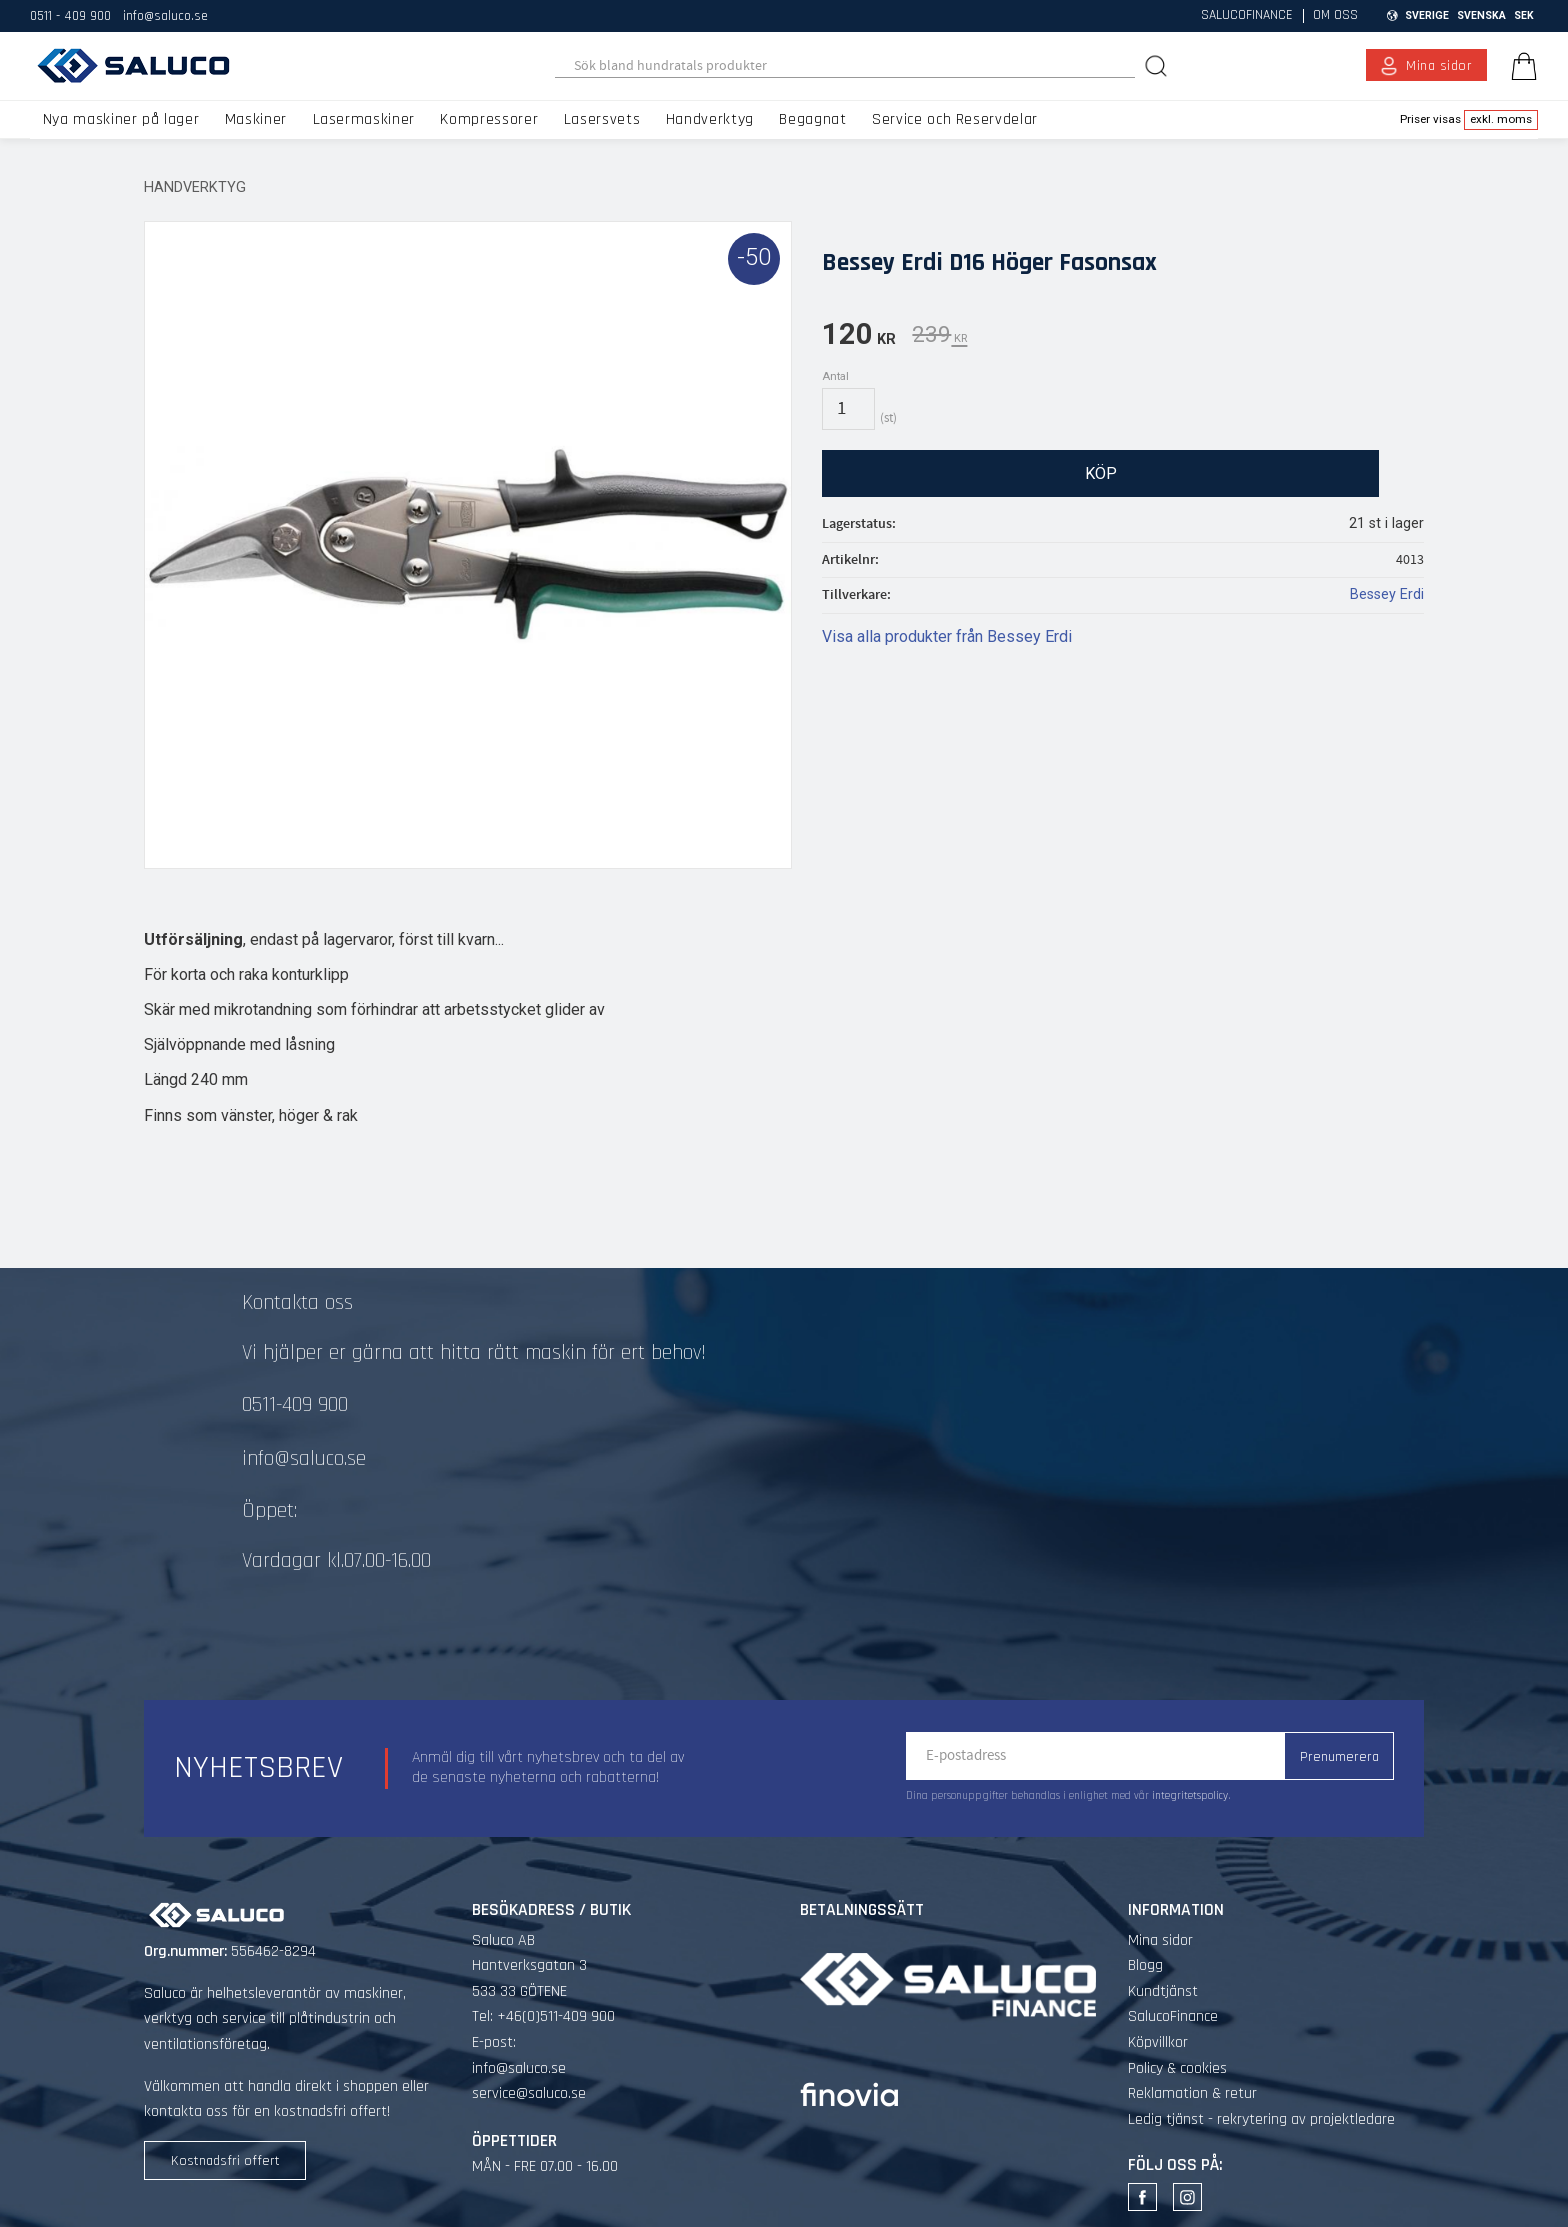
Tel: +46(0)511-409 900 (543, 2016)
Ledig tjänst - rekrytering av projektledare (1261, 2119)
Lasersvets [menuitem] (602, 119)
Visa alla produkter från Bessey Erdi (947, 636)
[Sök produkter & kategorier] (845, 66)
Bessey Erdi (1387, 594)
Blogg (1145, 1965)
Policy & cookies (1177, 2068)
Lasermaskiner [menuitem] (364, 119)
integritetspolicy (1190, 1796)
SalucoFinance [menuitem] (1247, 16)
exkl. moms (1501, 119)
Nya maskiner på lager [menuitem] (121, 119)
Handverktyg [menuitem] (710, 119)
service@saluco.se (529, 2093)
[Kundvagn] (1520, 66)
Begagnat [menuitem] (812, 119)
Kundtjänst (1163, 1991)
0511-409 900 (295, 1405)
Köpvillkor (1158, 2042)
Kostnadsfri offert (225, 2161)
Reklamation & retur (1192, 2093)
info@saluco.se (165, 16)
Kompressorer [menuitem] (489, 119)
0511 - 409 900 (70, 16)
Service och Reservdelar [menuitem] (955, 119)
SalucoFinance (1173, 2016)
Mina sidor (1160, 1940)
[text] (859, 337)
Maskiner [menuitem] (256, 119)
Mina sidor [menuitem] (1439, 66)
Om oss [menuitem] (1335, 16)
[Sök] (1158, 65)
